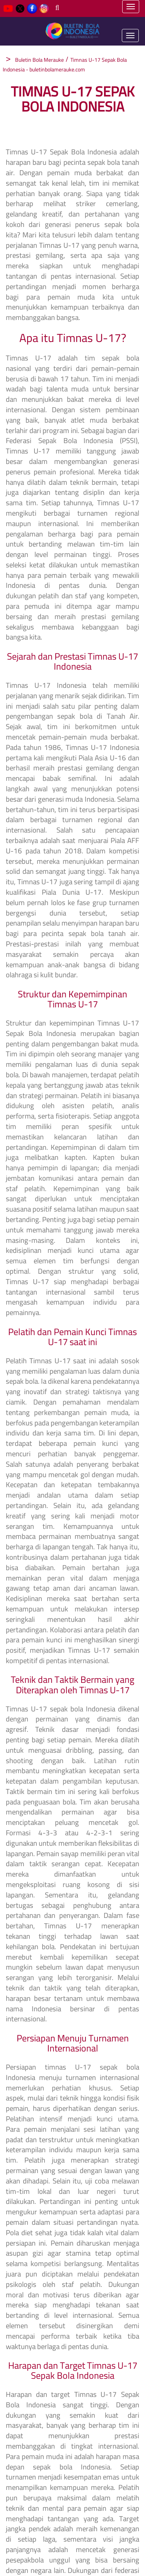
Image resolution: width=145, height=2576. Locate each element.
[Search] (57, 7)
